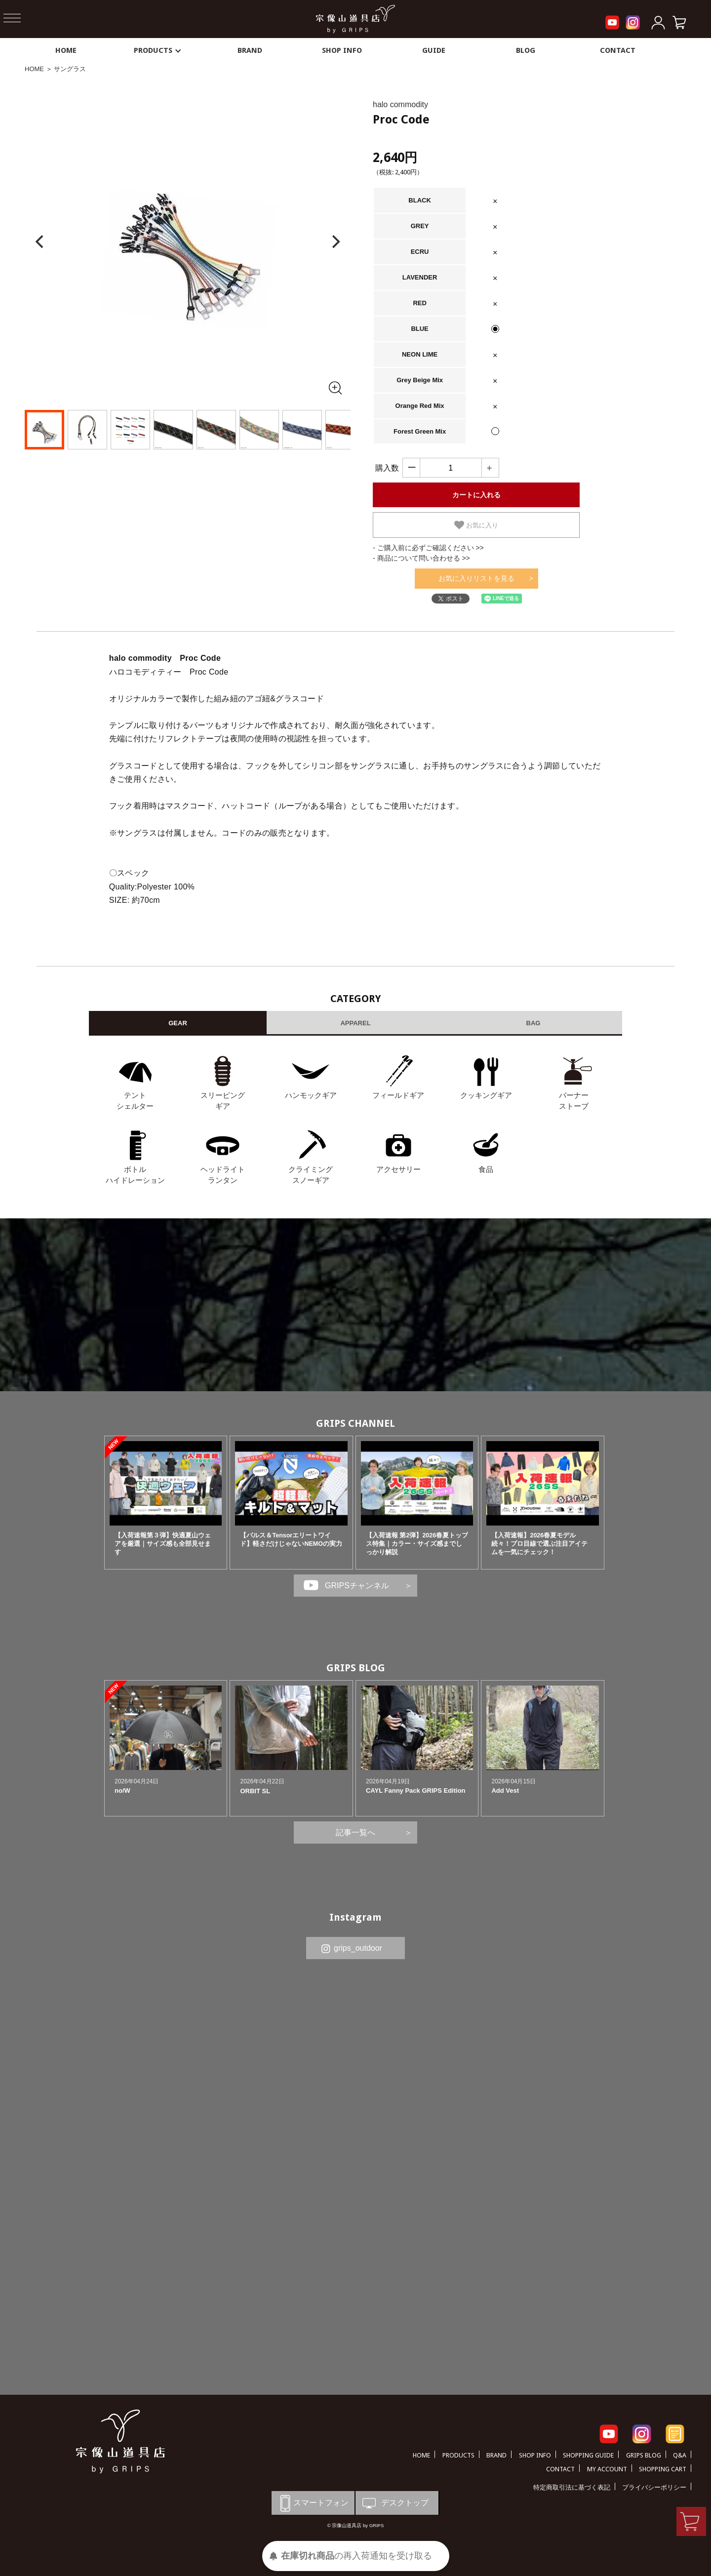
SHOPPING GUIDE (588, 2455)
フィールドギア (398, 1095)
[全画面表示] (334, 387)
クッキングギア (486, 1095)
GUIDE (433, 50)
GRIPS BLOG (355, 1668)
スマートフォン (312, 2503)
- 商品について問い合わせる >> (421, 558)
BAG (533, 1023)
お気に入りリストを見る (476, 578)
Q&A (679, 2455)
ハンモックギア (311, 1095)
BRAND (249, 50)
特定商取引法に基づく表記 (571, 2487)
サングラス (70, 69)
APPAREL (355, 1023)
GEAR (177, 1023)
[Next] (335, 242)
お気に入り (476, 525)
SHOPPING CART (662, 2469)
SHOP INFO (342, 50)
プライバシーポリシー (654, 2487)
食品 (485, 1169)
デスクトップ (394, 2503)
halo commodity (400, 104)
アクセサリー (398, 1169)
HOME (66, 50)
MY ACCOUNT (607, 2469)
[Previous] (40, 242)
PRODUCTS (158, 50)
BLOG (525, 50)
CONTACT (617, 50)
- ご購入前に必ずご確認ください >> (428, 548)
